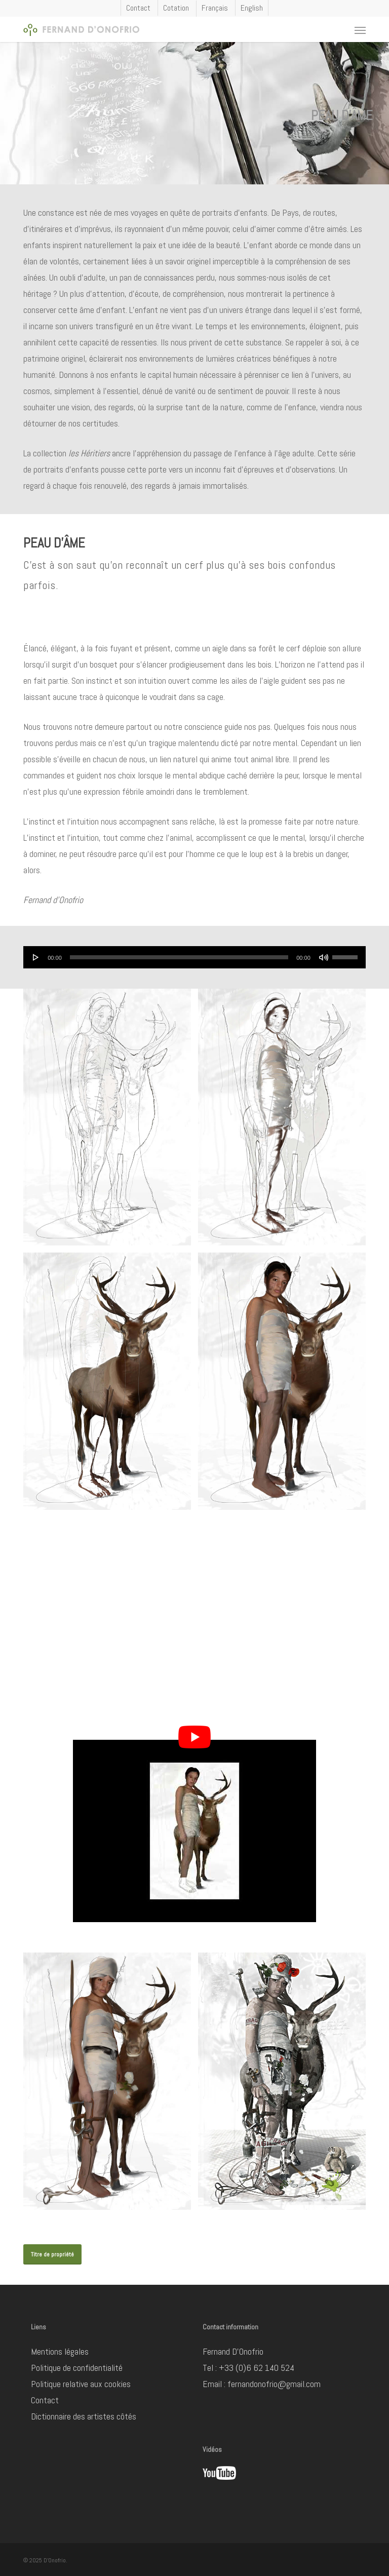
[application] (194, 957)
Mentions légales (60, 2351)
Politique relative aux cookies (81, 2384)
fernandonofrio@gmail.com (274, 2384)
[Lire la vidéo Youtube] (194, 1737)
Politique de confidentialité (77, 2367)
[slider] (179, 957)
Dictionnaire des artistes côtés (83, 2416)
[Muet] (323, 957)
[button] (360, 30)
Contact (45, 2400)
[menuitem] (214, 9)
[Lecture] (36, 957)
